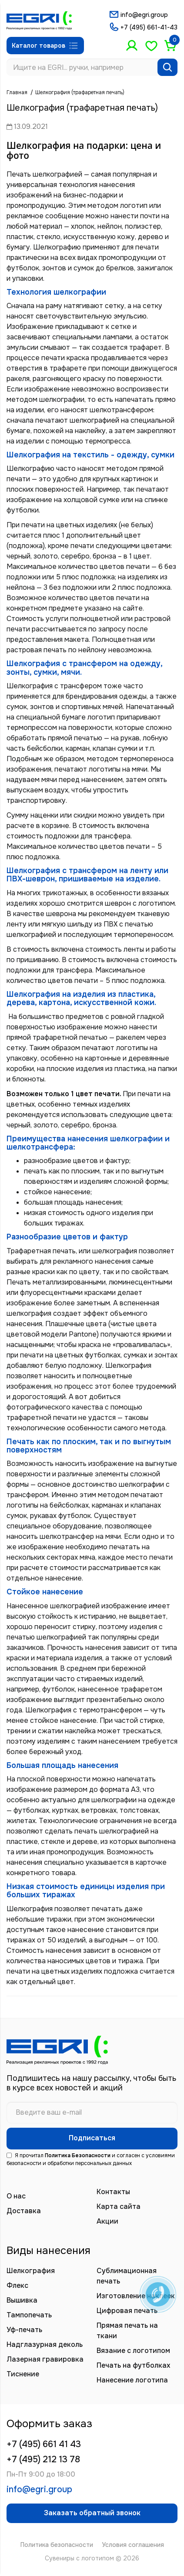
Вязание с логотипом (133, 2350)
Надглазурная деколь (45, 2344)
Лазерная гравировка (45, 2359)
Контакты (113, 2191)
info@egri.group (144, 15)
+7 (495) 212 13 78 (43, 2459)
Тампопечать (29, 2315)
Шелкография (31, 2270)
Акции (107, 2221)
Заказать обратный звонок (92, 2512)
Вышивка (22, 2300)
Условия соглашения (133, 2545)
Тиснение (23, 2374)
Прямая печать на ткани (127, 2330)
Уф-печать (24, 2329)
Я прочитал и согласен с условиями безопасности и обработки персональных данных (91, 2159)
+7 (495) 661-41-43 (148, 27)
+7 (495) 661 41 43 (44, 2444)
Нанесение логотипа (132, 2380)
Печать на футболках (133, 2365)
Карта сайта (119, 2206)
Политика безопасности (56, 2545)
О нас (16, 2196)
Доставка (24, 2210)
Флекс (17, 2285)
